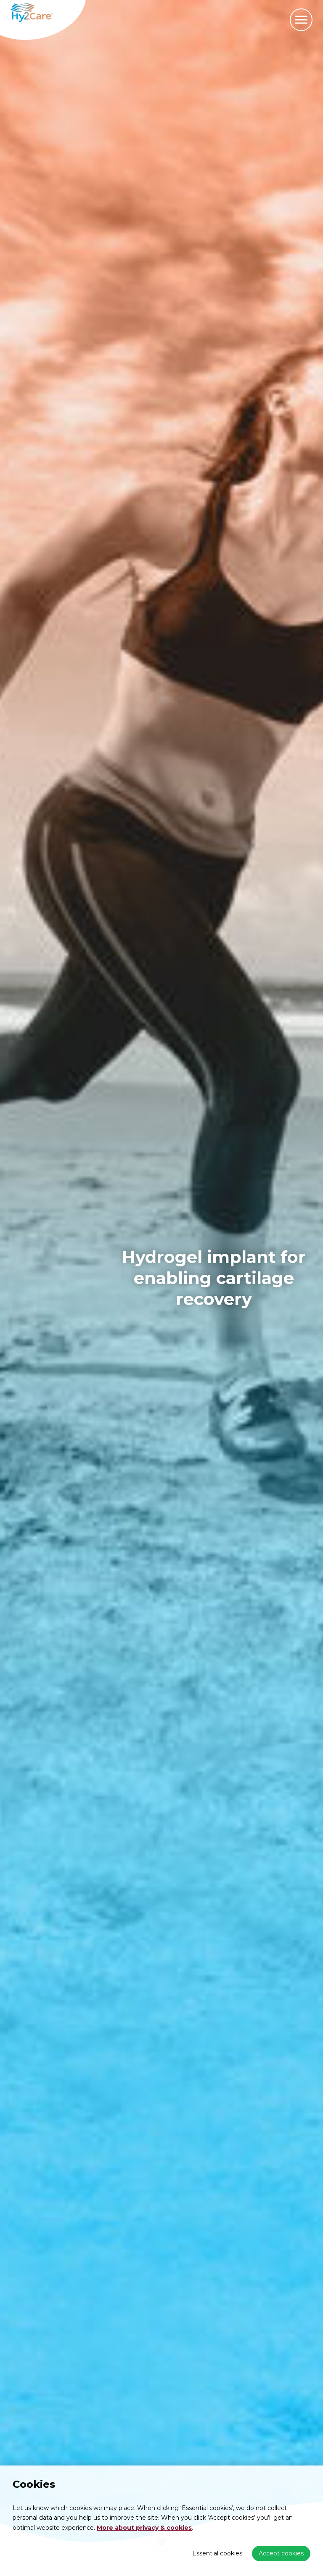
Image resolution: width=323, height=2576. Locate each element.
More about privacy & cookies (144, 2527)
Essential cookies (217, 2553)
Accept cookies (281, 2553)
